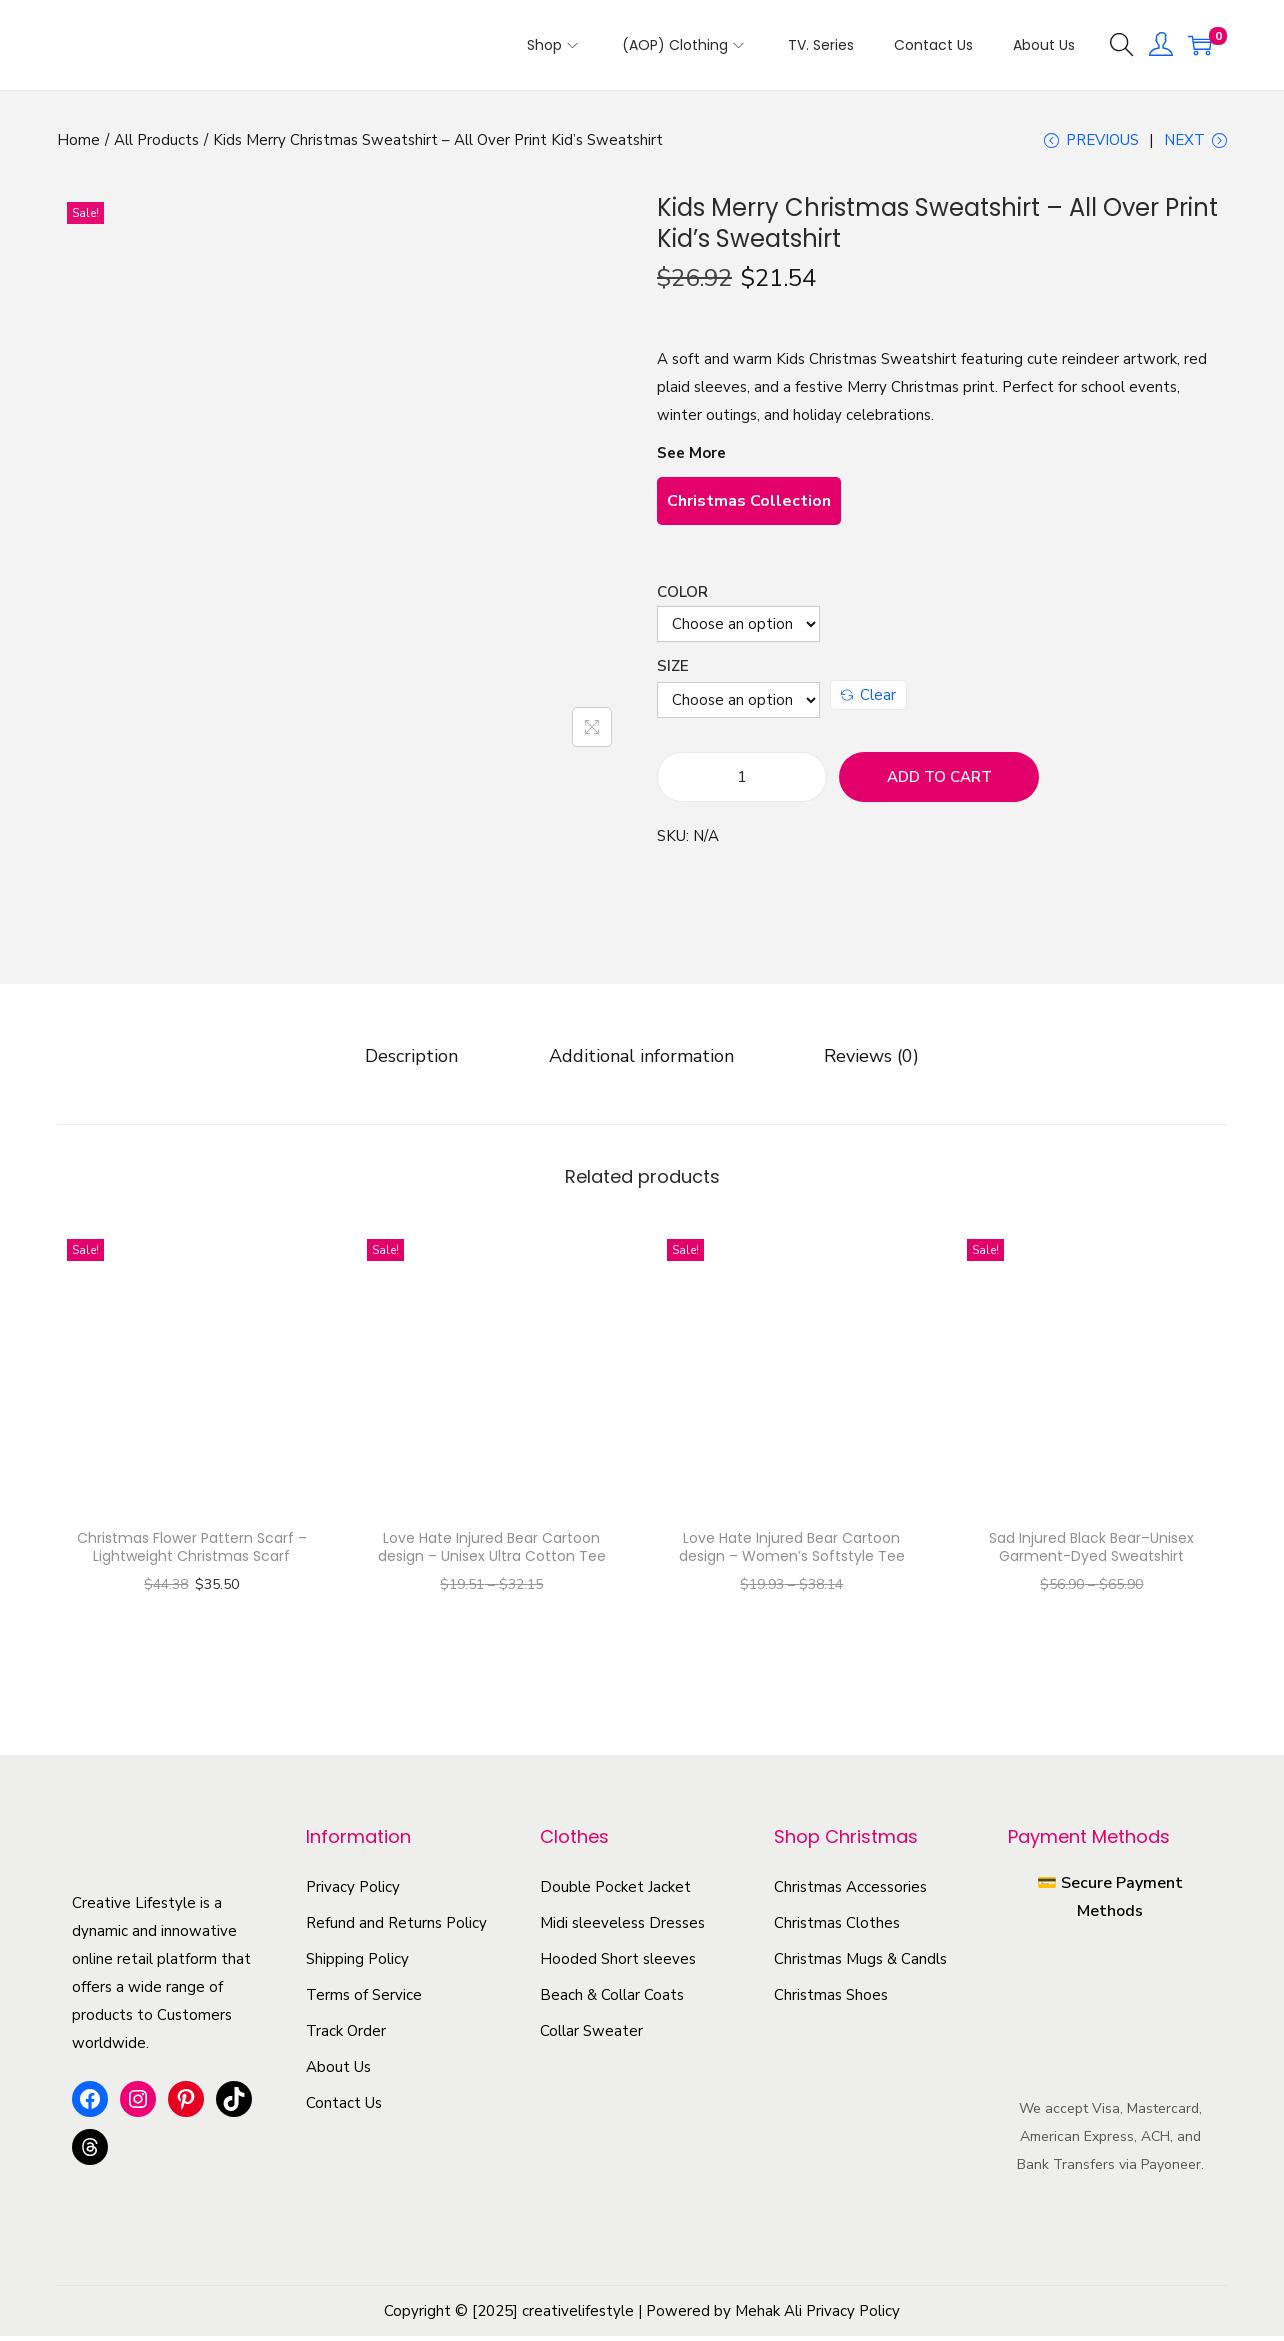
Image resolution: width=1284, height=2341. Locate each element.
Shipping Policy (357, 1963)
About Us (338, 2071)
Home (78, 140)
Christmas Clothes (837, 1927)
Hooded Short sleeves (618, 1963)
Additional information (641, 1064)
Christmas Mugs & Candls (860, 1963)
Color (682, 604)
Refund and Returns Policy (396, 1927)
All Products (156, 140)
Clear (868, 707)
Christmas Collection (749, 513)
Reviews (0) (845, 1064)
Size (673, 678)
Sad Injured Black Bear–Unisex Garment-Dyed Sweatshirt (1091, 1551)
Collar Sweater (591, 2035)
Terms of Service (364, 1999)
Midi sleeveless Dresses (622, 1927)
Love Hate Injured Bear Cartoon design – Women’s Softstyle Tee (792, 1551)
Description (438, 1064)
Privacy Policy (353, 1891)
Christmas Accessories (850, 1891)
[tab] (438, 1064)
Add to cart (939, 789)
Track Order (346, 2035)
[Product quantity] (742, 789)
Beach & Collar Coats (612, 1999)
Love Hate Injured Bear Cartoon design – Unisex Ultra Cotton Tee (492, 1551)
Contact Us (344, 2107)
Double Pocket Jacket (615, 1891)
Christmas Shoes (831, 1999)
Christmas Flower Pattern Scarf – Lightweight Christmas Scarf (192, 1551)
